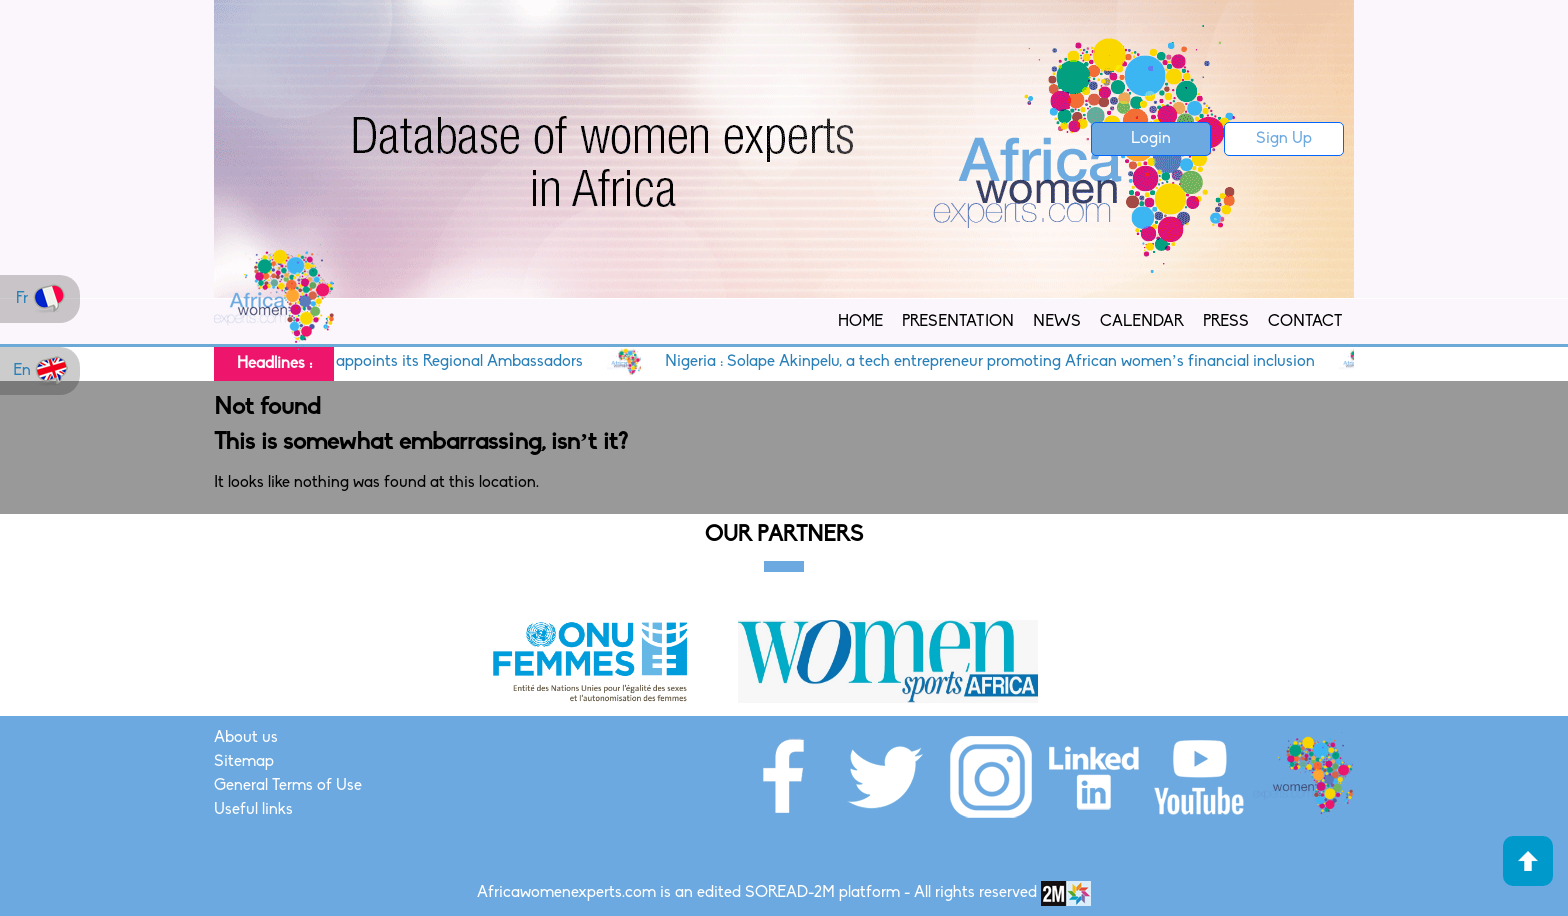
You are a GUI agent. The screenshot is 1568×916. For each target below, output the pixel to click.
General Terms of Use (288, 786)
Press (1226, 322)
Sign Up (1284, 139)
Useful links (253, 810)
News (1057, 322)
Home (860, 322)
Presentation (958, 322)
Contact (1305, 322)
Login (1151, 139)
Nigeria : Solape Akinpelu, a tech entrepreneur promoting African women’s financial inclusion (1012, 362)
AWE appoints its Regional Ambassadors (461, 362)
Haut (1528, 861)
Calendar (1142, 322)
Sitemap (244, 762)
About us (246, 738)
